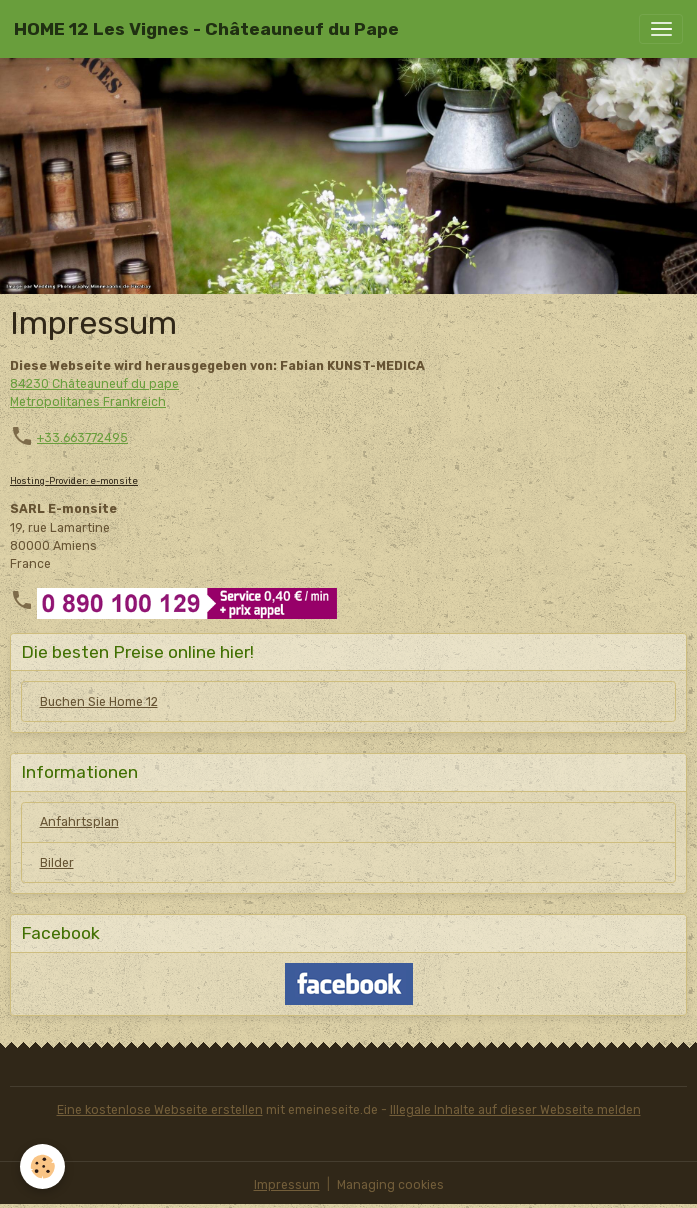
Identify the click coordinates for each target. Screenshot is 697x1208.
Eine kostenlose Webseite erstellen (160, 1110)
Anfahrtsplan (79, 822)
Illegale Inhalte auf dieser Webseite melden (515, 1110)
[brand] (206, 29)
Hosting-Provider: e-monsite (74, 480)
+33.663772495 (82, 438)
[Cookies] (42, 1166)
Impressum (287, 1185)
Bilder (57, 863)
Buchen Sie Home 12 (99, 702)
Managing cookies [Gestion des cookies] (390, 1185)
